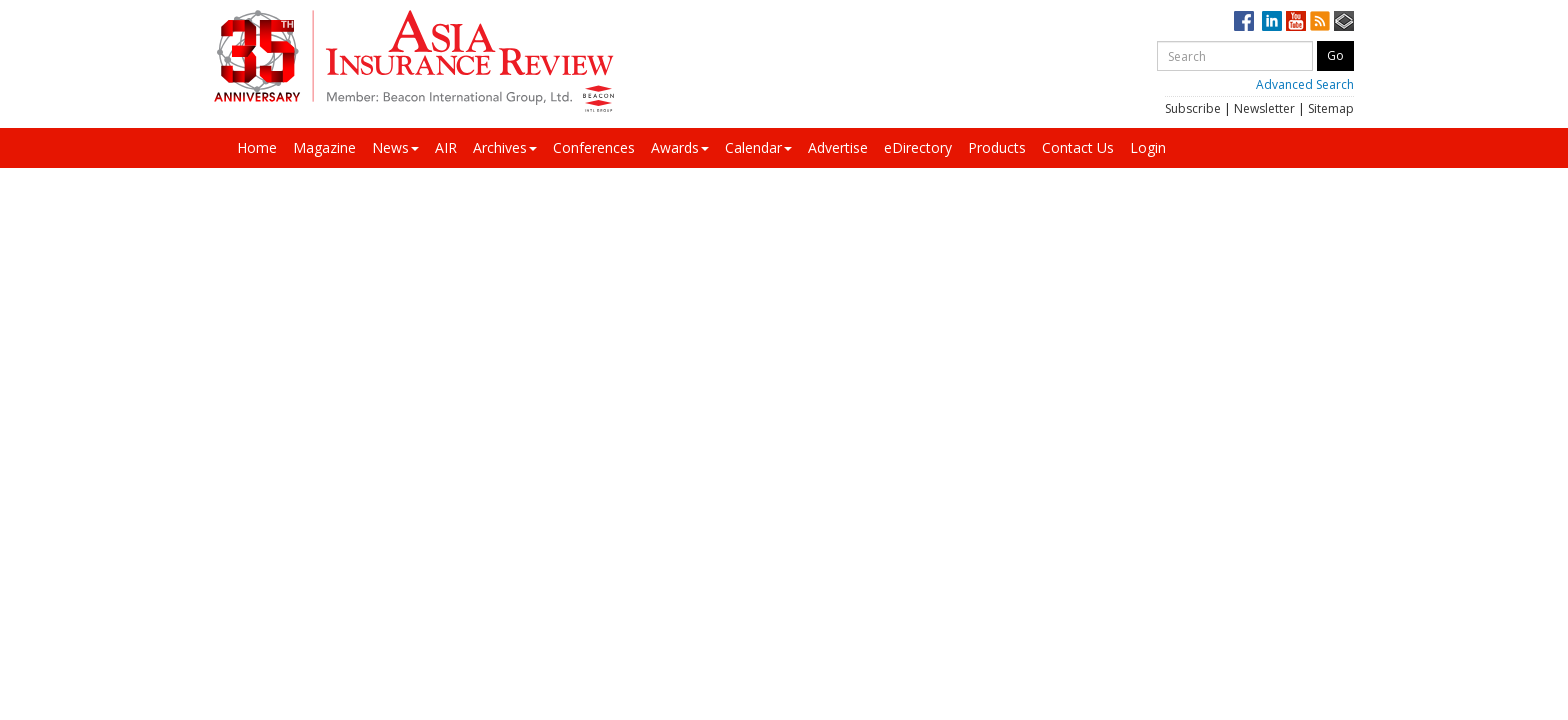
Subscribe (1193, 108)
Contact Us (1078, 147)
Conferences (594, 147)
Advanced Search (1305, 84)
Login (1148, 147)
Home (257, 147)
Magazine (324, 147)
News (395, 147)
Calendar (758, 147)
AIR (446, 147)
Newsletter (1264, 108)
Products (997, 147)
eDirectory (918, 147)
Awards (680, 147)
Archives (505, 147)
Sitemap (1331, 108)
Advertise (838, 147)
